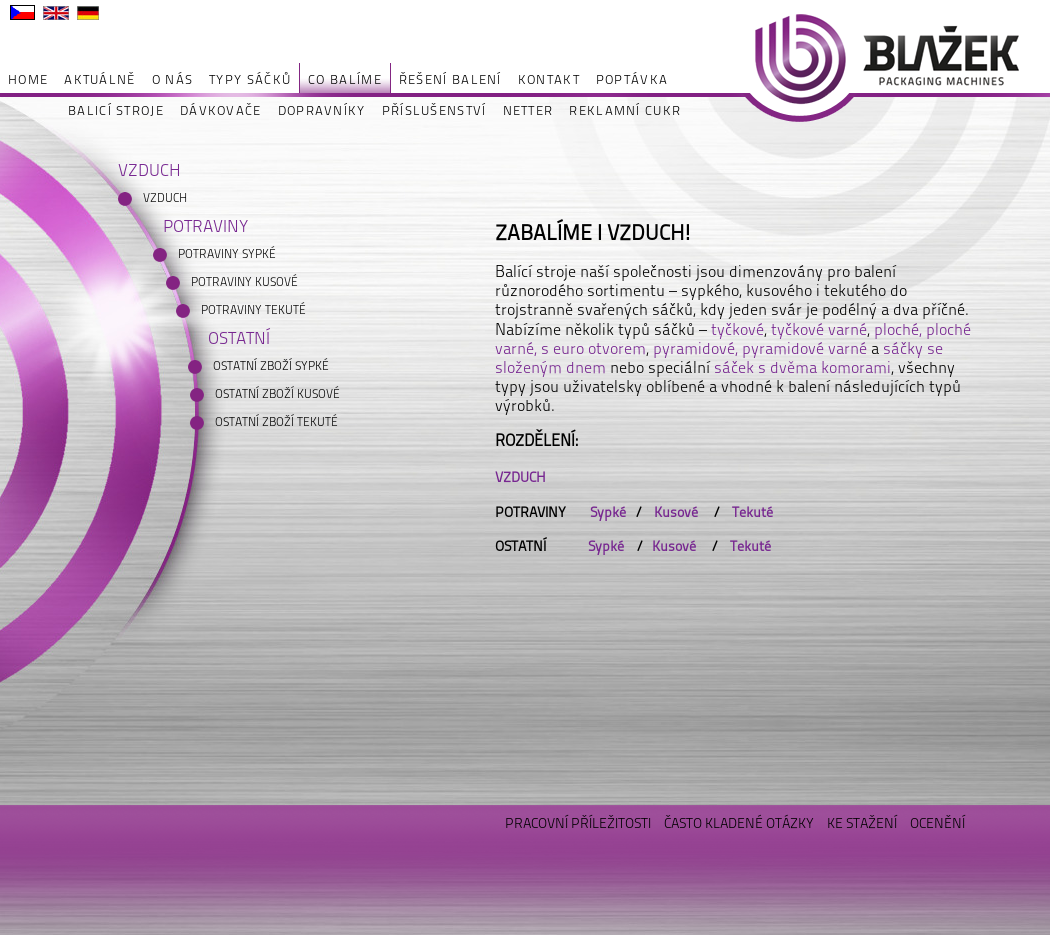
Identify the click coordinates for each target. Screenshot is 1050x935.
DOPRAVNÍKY (322, 110)
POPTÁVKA (632, 79)
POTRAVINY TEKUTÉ (253, 310)
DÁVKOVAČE (221, 110)
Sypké (608, 512)
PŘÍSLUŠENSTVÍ (434, 110)
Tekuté (754, 512)
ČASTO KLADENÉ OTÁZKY (739, 823)
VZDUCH (165, 198)
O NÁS (173, 79)
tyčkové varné (819, 329)
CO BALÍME (345, 79)
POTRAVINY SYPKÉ (227, 254)
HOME (28, 79)
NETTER (528, 110)
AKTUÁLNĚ (99, 79)
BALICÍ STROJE (116, 110)
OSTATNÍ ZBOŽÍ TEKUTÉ (276, 422)
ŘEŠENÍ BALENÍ (450, 79)
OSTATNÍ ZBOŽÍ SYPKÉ (271, 366)
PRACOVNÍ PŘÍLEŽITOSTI (578, 823)
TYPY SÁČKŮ (250, 79)
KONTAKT (549, 79)
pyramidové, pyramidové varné (760, 348)
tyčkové (737, 329)
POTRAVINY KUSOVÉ (244, 282)
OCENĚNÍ (937, 823)
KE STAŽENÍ (862, 823)
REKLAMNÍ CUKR (625, 110)
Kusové (677, 512)
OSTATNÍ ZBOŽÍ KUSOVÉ (277, 394)
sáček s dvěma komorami (802, 367)
